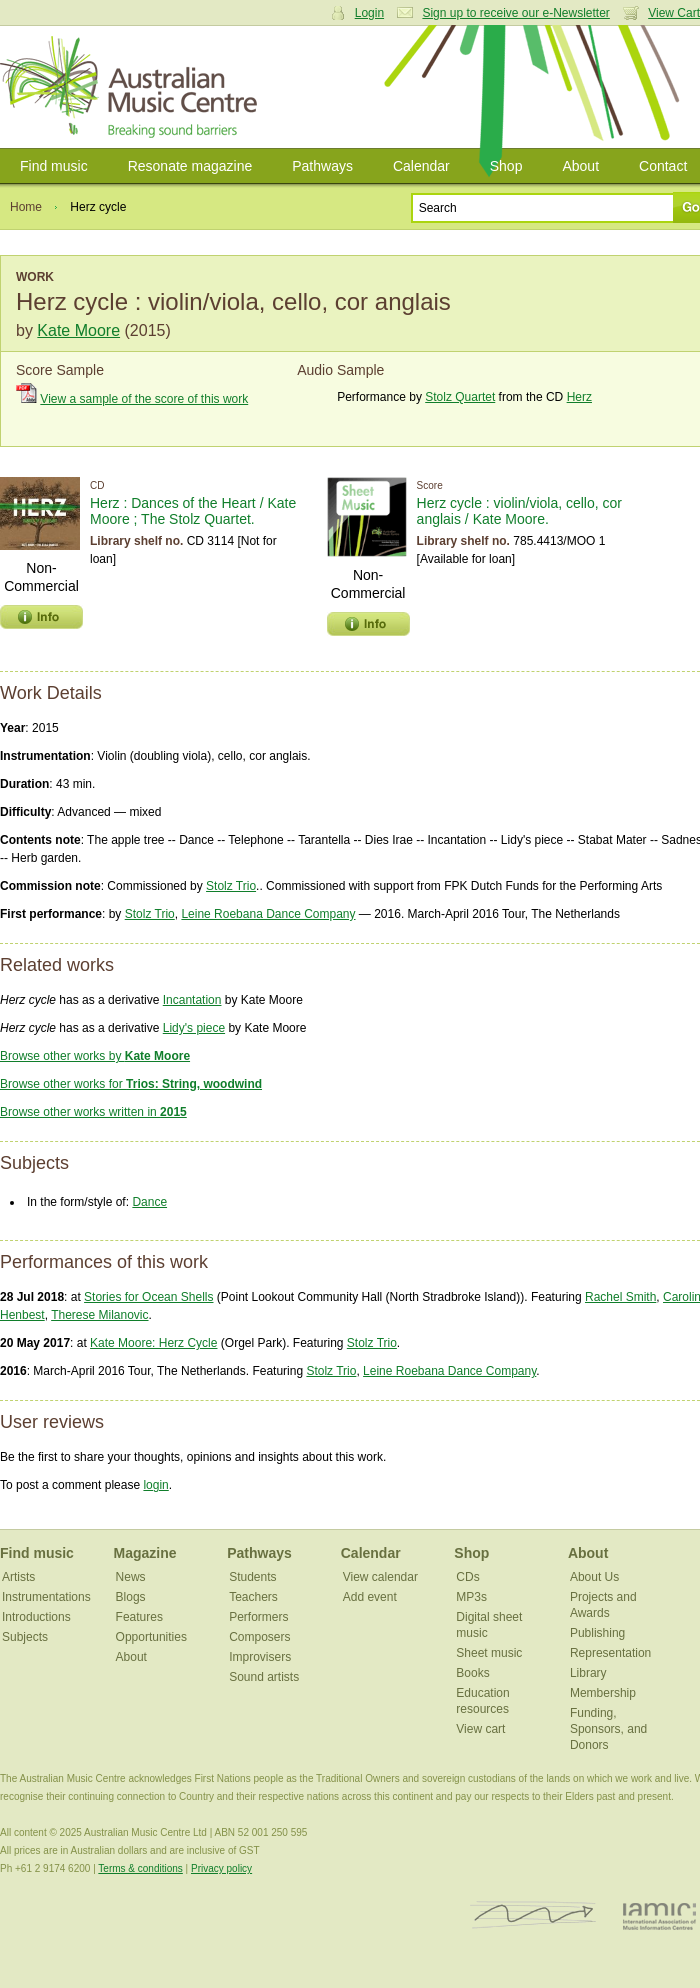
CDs (467, 1577)
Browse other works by (95, 1056)
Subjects (25, 1637)
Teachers (253, 1597)
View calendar (380, 1577)
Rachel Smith (620, 1297)
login (155, 1485)
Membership (603, 1693)
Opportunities (151, 1637)
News (131, 1577)
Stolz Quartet (460, 397)
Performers (258, 1617)
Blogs (131, 1597)
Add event (370, 1597)
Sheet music (489, 1653)
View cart (480, 1729)
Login (369, 13)
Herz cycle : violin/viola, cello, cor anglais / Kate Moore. (519, 511)
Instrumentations (46, 1597)
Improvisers (260, 1657)
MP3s (471, 1597)
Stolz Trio (231, 886)
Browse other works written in (93, 1112)
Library (588, 1673)
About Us (594, 1577)
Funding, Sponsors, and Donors (608, 1729)
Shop (506, 166)
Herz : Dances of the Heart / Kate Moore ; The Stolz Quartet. (193, 511)
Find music (54, 166)
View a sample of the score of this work (144, 399)
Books (472, 1673)
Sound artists (264, 1677)
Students (252, 1577)
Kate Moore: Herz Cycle (153, 1343)
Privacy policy (221, 1868)
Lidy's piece (194, 1028)
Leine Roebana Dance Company (268, 914)
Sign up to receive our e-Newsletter (515, 13)
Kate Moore (78, 330)
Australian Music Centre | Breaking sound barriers (132, 87)
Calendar (421, 166)
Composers (259, 1637)
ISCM (533, 1915)
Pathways (322, 166)
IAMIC (659, 1915)
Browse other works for (131, 1084)
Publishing (597, 1633)
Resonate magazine (190, 166)
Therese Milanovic (99, 1315)
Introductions (36, 1617)
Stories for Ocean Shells (148, 1297)
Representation (610, 1653)
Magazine (145, 1553)
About (580, 166)
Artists (18, 1577)
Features (139, 1617)
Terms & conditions (140, 1868)
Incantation (192, 1000)
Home (26, 207)
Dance (149, 1202)
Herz (579, 397)
